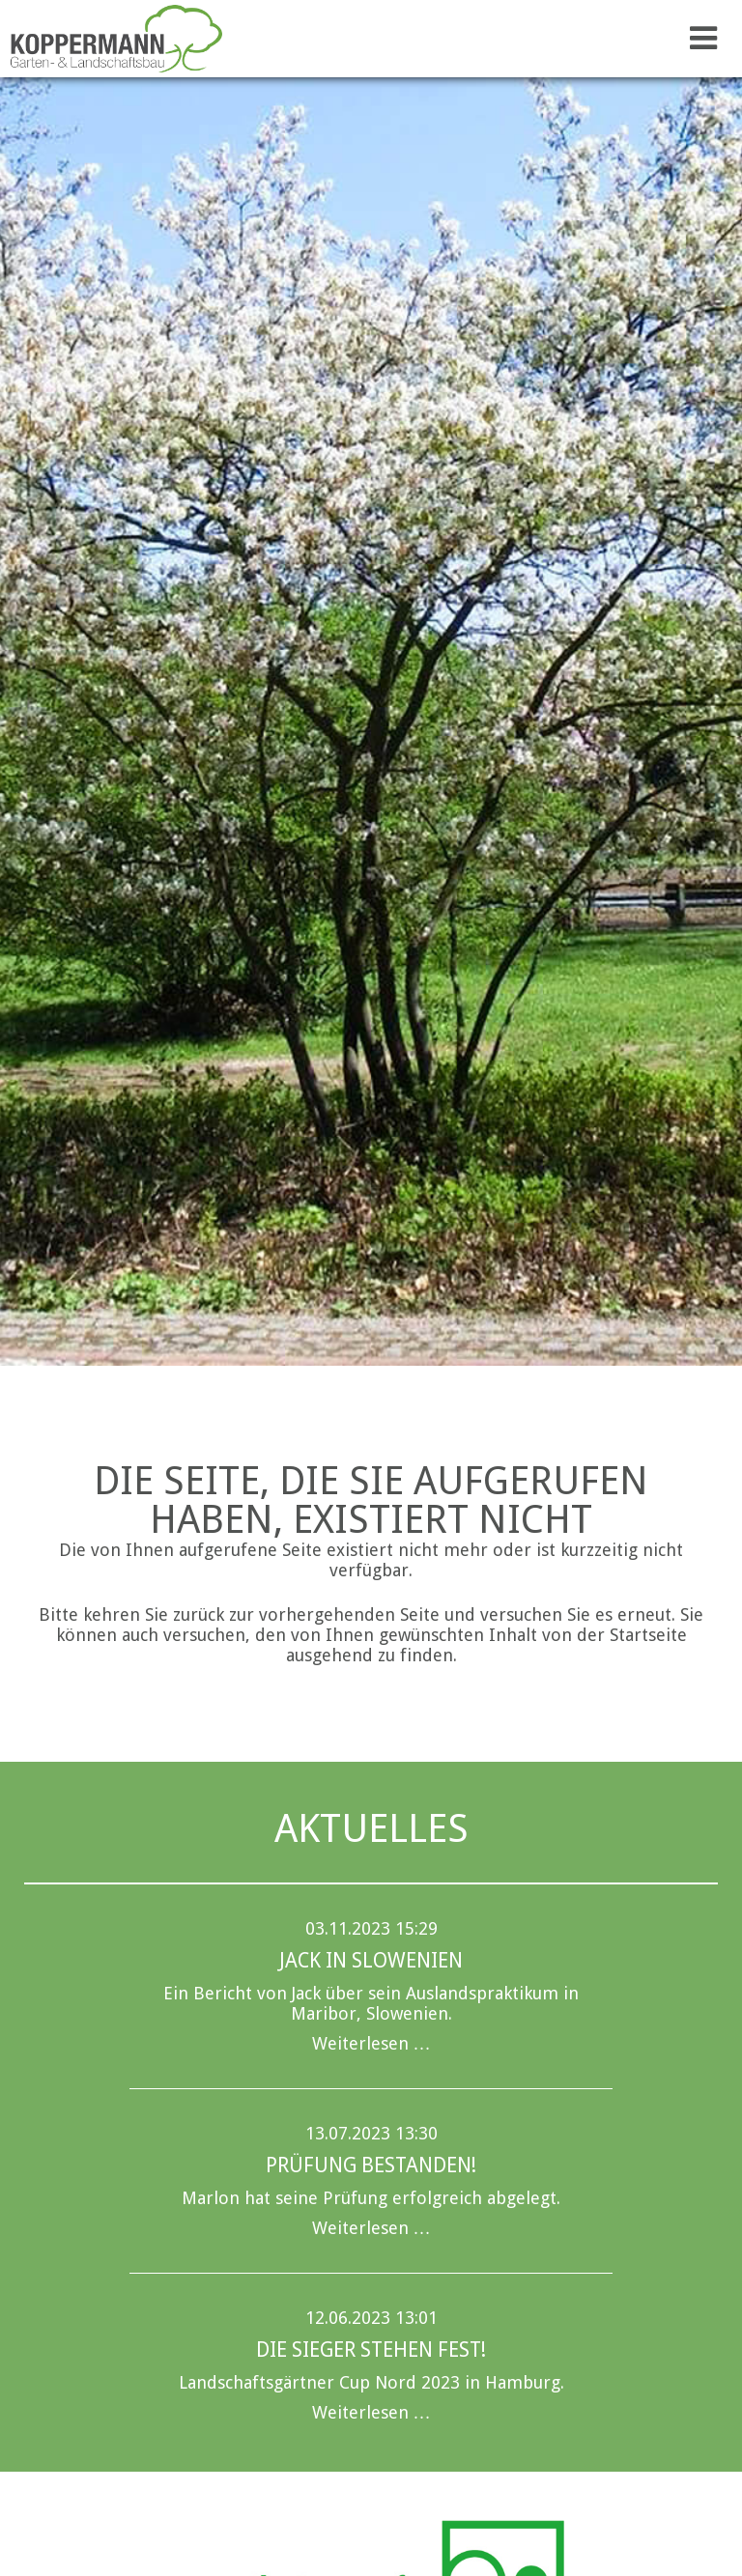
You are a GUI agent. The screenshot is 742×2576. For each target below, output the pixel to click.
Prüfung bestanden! (371, 2165)
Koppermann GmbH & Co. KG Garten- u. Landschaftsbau (121, 38)
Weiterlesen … (371, 2043)
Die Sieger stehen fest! (371, 2349)
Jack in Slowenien (371, 1960)
